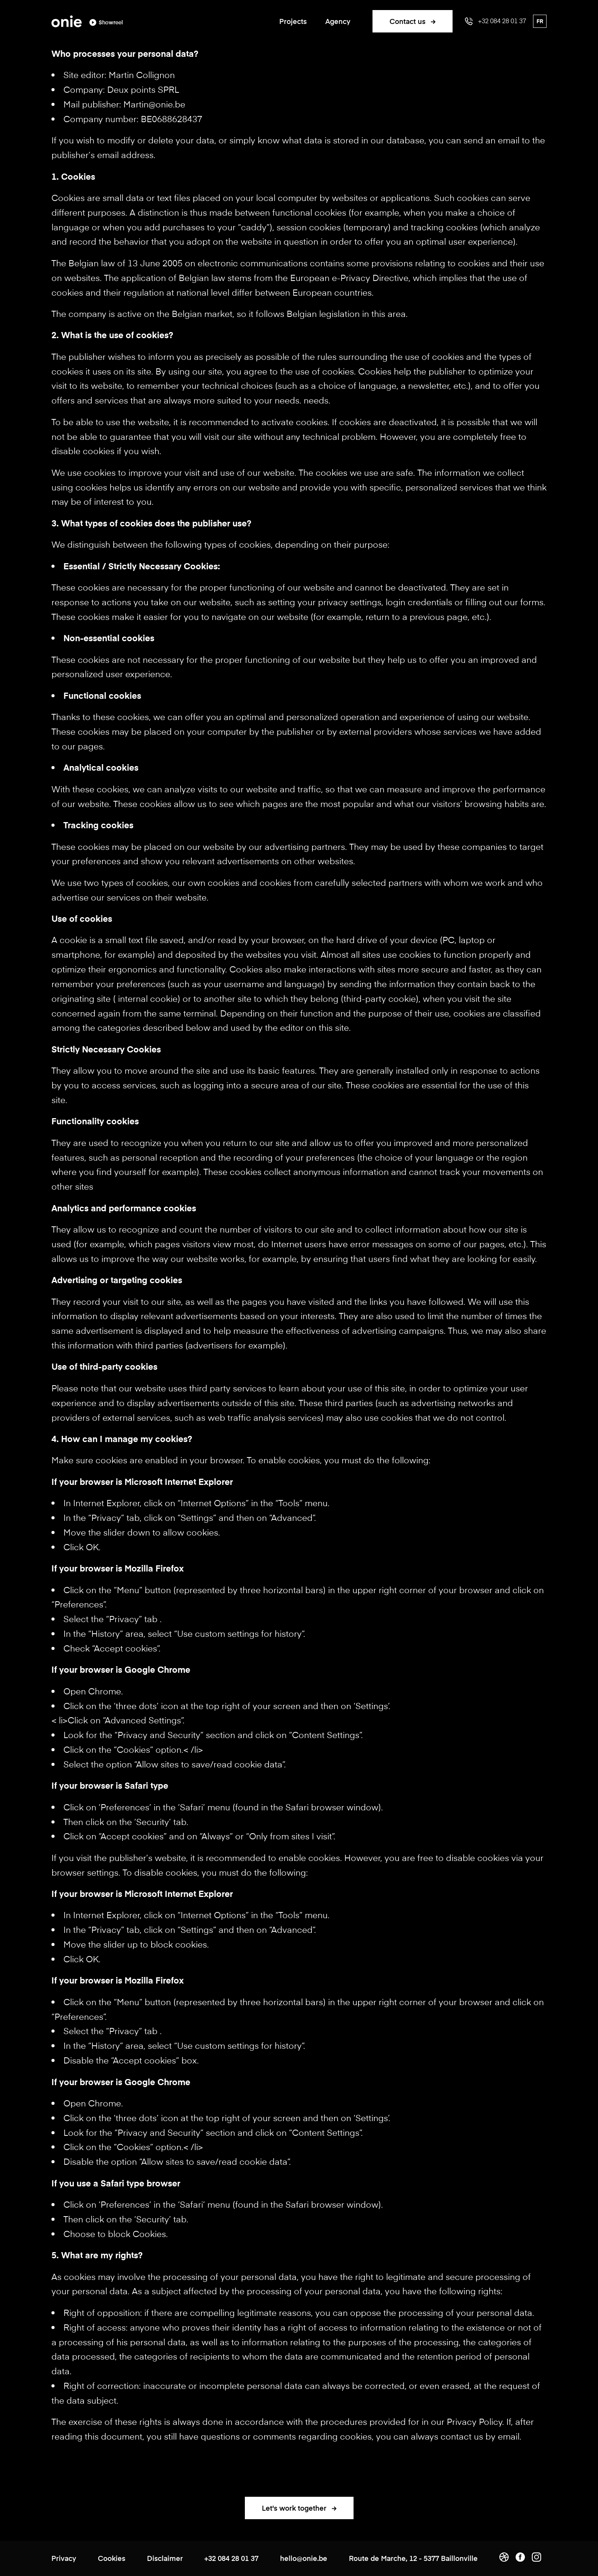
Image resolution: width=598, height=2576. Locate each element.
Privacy (63, 2558)
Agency (337, 21)
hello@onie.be (303, 2558)
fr (539, 21)
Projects (293, 21)
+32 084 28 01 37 (231, 2558)
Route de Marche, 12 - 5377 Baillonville (413, 2558)
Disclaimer (165, 2558)
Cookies (111, 2558)
